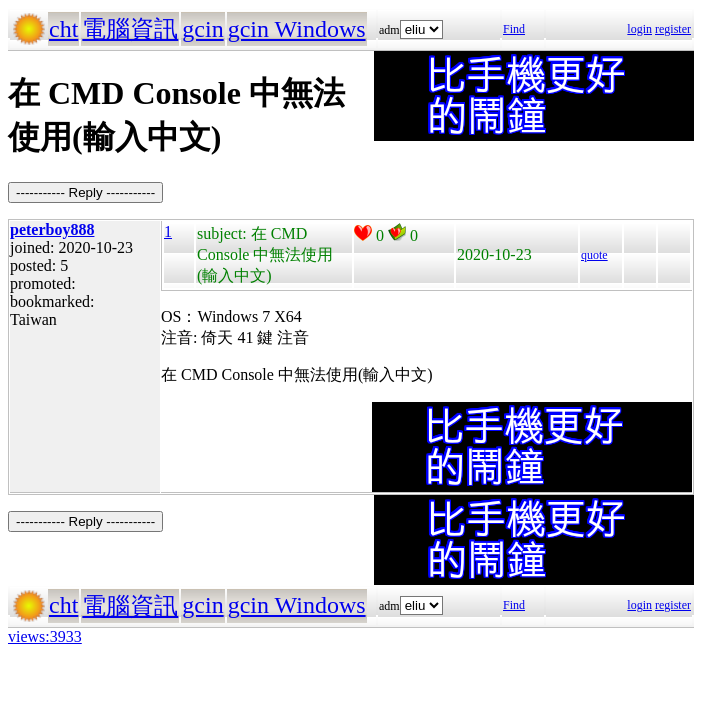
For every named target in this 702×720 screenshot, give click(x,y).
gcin (202, 29)
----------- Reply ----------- (85, 192)
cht (63, 29)
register (673, 29)
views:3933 (45, 636)
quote (594, 255)
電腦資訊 (130, 29)
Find (514, 29)
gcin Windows (297, 29)
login (639, 29)
